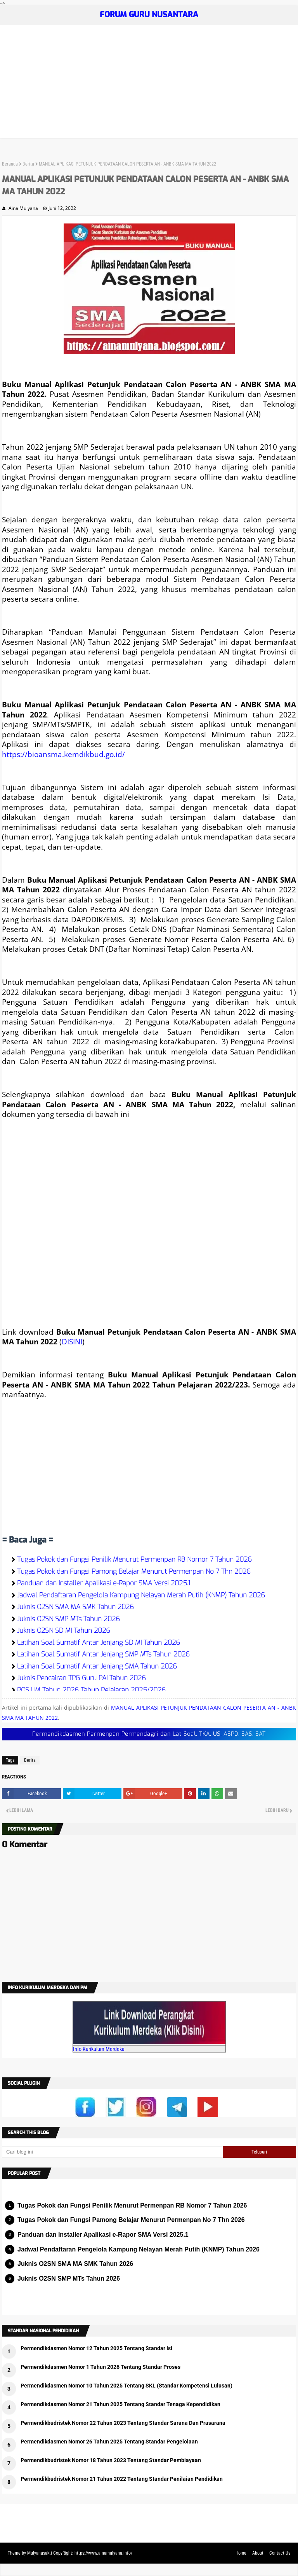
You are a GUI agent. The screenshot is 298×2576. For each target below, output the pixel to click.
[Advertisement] (149, 83)
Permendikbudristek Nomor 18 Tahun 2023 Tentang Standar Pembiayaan (111, 2460)
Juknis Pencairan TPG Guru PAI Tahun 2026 (81, 1678)
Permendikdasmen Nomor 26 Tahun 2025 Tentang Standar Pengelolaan (109, 2441)
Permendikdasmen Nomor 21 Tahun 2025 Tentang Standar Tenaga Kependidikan (120, 2404)
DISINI (72, 1341)
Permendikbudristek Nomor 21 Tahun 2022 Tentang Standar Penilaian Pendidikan (122, 2479)
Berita (28, 164)
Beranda (10, 164)
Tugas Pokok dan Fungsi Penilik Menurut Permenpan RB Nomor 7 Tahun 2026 (134, 1559)
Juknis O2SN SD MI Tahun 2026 (63, 1630)
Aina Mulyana (23, 208)
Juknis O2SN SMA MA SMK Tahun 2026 (75, 1606)
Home (241, 2553)
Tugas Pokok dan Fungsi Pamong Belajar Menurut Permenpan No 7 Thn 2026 (134, 1571)
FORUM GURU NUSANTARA (149, 14)
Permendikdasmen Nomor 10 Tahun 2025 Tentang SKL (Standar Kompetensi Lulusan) (126, 2385)
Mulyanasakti (39, 2553)
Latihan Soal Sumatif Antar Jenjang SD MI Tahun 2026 (98, 1642)
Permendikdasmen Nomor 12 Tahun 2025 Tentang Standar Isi (96, 2348)
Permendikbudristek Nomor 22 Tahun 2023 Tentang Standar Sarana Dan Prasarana (123, 2423)
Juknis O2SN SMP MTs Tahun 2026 (68, 1618)
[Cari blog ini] (112, 2152)
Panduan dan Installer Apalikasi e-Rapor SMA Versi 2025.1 (103, 1583)
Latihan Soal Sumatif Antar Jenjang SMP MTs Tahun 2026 (103, 1654)
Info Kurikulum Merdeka (99, 2049)
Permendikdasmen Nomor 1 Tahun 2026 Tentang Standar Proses (100, 2367)
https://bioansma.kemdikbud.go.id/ (63, 754)
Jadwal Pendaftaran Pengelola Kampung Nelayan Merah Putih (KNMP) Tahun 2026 (141, 1595)
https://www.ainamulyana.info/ (103, 2553)
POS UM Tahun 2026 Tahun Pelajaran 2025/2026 (91, 1690)
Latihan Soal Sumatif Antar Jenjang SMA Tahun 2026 (97, 1666)
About (257, 2553)
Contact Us (279, 2553)
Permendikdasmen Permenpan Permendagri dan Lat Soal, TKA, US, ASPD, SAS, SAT (149, 1734)
